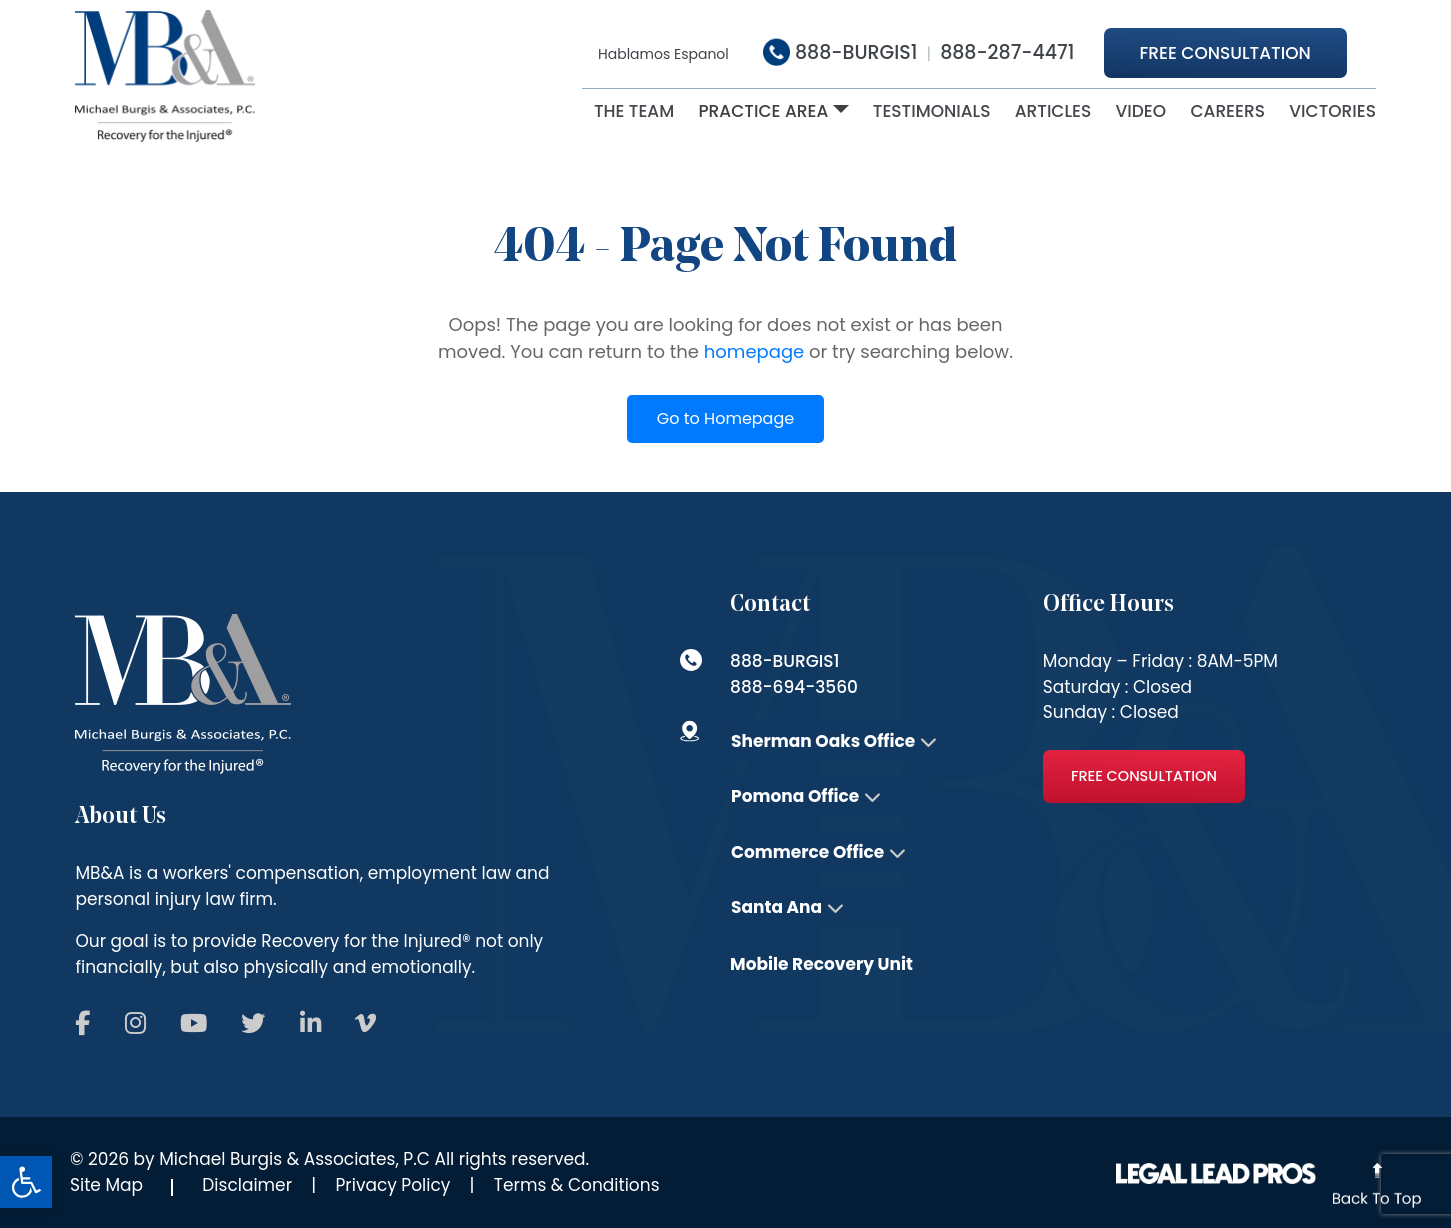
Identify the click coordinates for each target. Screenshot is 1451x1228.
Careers (1227, 111)
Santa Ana (776, 907)
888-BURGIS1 (840, 52)
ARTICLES (1053, 111)
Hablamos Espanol (663, 54)
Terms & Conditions (577, 1185)
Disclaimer (247, 1185)
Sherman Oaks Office (823, 741)
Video (1141, 111)
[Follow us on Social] (81, 1025)
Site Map (106, 1185)
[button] (26, 1182)
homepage (754, 351)
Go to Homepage (725, 418)
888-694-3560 (794, 687)
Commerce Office (807, 852)
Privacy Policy (393, 1185)
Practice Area (763, 111)
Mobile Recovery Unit (821, 964)
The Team (634, 111)
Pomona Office (795, 796)
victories (1332, 111)
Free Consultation (1225, 53)
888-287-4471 (1007, 52)
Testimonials (932, 111)
